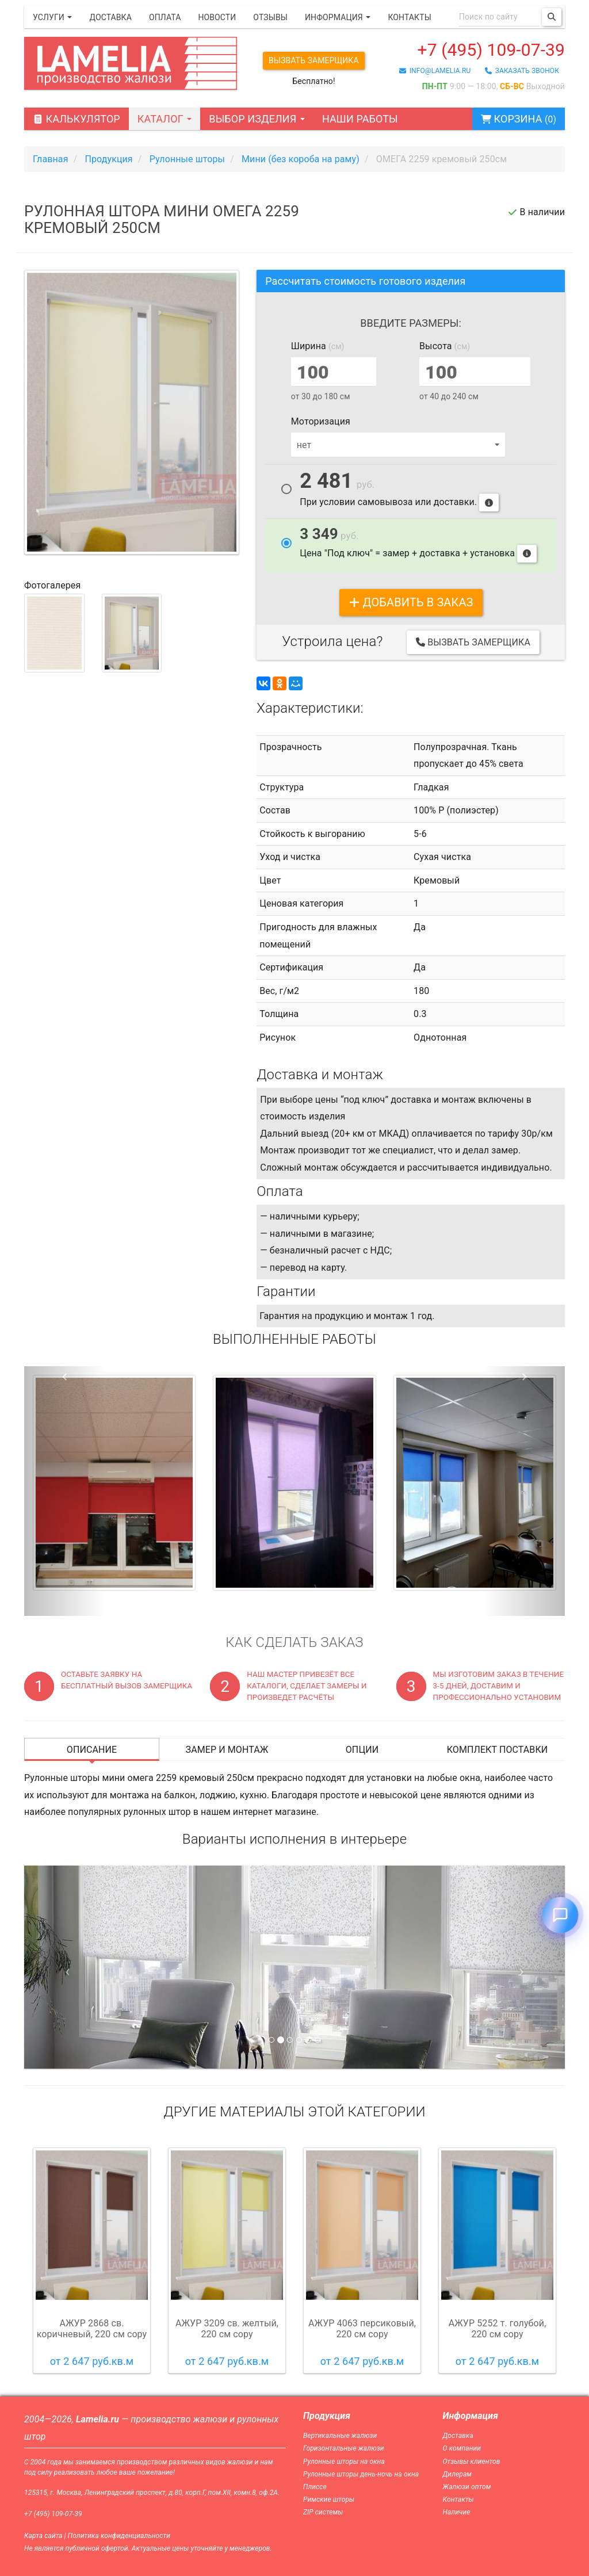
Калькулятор (76, 119)
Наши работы (360, 119)
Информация (337, 17)
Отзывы (270, 17)
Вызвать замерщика (314, 60)
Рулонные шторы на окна (344, 2461)
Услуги (52, 17)
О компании (462, 2448)
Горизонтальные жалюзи (343, 2448)
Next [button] (544, 2260)
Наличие (457, 2512)
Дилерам (457, 2474)
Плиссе (315, 2487)
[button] (64, 1491)
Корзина (518, 119)
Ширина (318, 346)
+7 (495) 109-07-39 (491, 50)
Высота (444, 346)
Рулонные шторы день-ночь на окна (361, 2474)
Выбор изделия (257, 119)
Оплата (165, 17)
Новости (217, 17)
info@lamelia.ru (435, 71)
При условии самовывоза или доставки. (399, 491)
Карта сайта (43, 2536)
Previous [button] (44, 2260)
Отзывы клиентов (471, 2461)
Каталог (164, 119)
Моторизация (320, 421)
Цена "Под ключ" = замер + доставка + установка (418, 544)
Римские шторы (328, 2499)
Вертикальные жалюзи (340, 2436)
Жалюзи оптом (467, 2487)
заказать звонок (522, 71)
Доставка (110, 17)
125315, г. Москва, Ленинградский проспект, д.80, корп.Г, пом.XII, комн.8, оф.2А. (152, 2493)
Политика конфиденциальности (119, 2536)
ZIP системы (323, 2512)
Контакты (409, 17)
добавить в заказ (411, 602)
